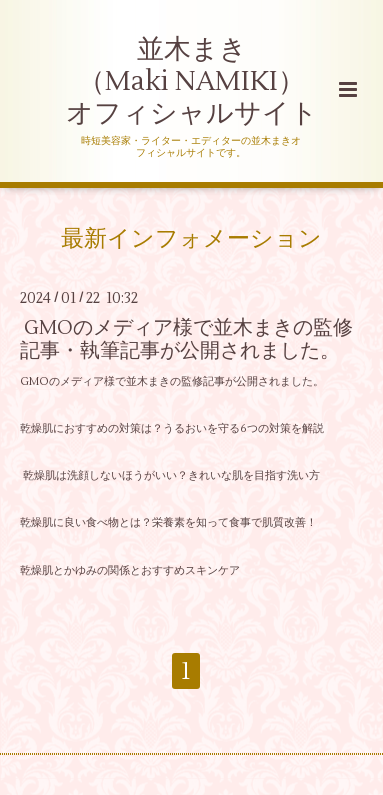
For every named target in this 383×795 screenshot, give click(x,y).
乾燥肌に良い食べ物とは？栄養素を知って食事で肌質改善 (163, 522)
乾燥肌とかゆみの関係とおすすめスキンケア (130, 570)
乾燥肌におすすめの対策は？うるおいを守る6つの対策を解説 (172, 428)
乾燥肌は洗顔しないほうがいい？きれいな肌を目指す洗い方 (170, 475)
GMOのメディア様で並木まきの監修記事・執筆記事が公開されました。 (186, 339)
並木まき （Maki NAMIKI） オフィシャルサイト (192, 82)
